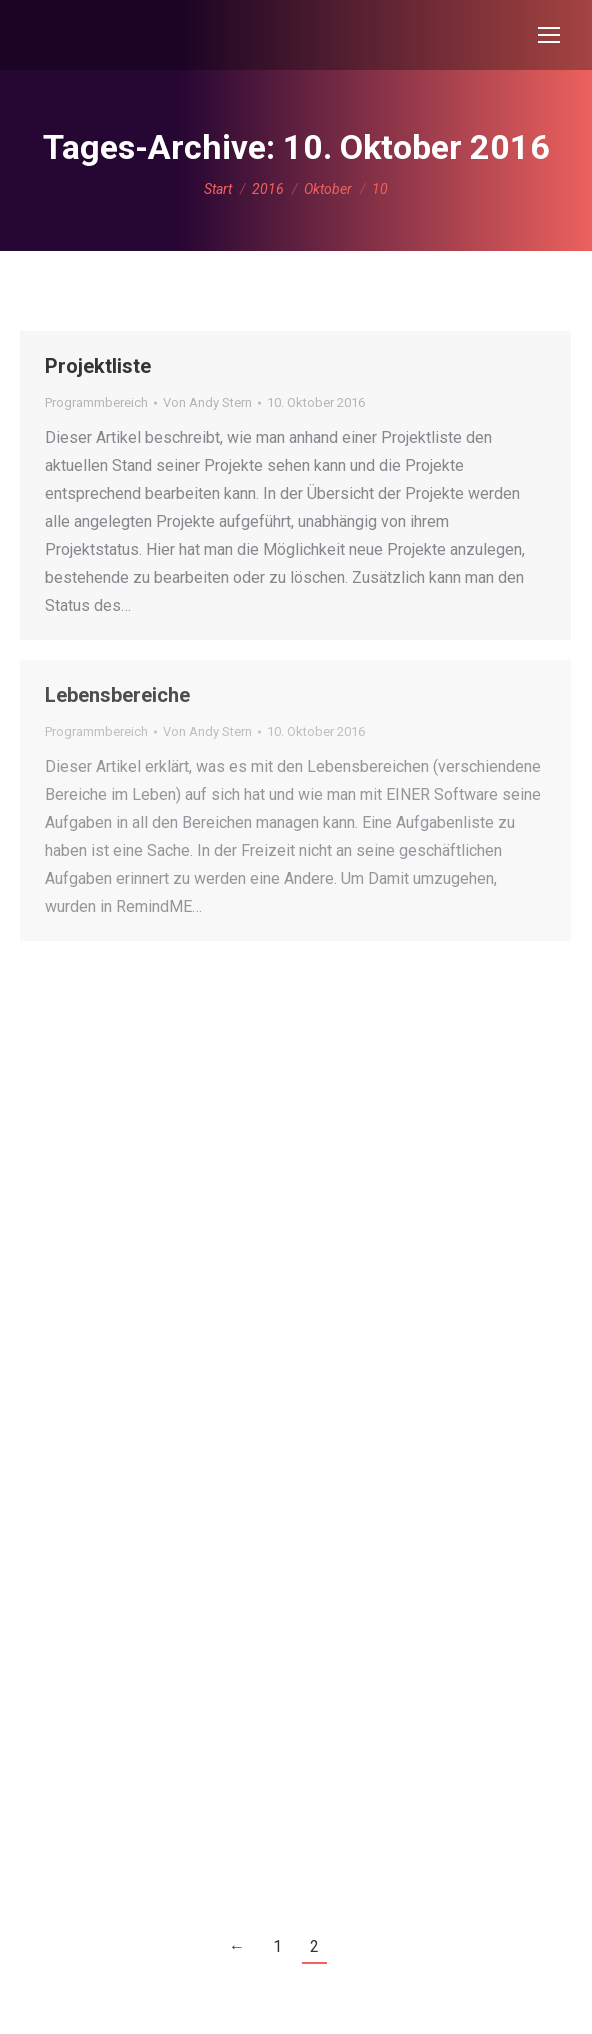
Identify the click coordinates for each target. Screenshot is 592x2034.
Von (207, 402)
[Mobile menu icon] (549, 35)
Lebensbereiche (117, 695)
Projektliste (98, 366)
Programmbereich (96, 402)
